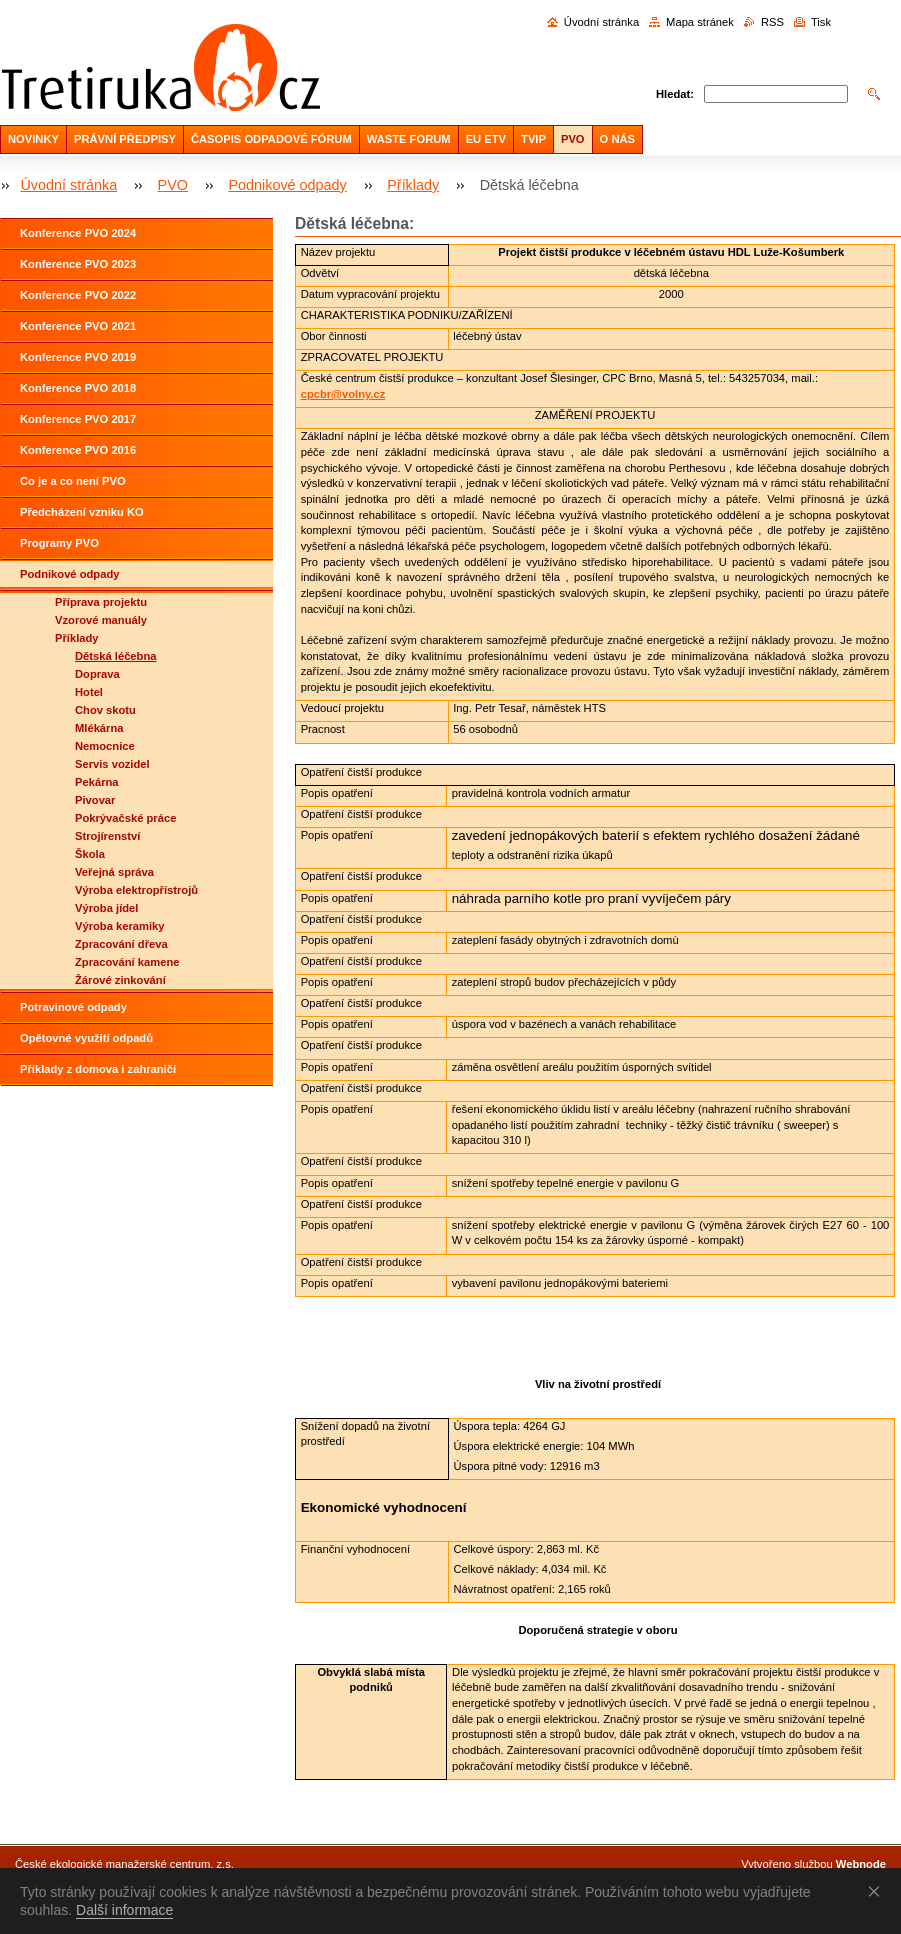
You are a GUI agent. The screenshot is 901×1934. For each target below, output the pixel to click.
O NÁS (617, 139)
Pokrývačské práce (125, 818)
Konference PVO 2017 (78, 419)
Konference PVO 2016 (78, 450)
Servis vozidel (112, 764)
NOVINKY (33, 139)
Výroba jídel (106, 908)
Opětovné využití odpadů (86, 1038)
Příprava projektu (101, 602)
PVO (573, 139)
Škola (90, 854)
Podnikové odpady (287, 185)
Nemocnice (105, 746)
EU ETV (486, 139)
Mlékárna (99, 728)
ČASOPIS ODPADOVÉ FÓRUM (271, 139)
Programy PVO (59, 543)
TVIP (533, 139)
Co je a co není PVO (73, 481)
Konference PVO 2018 (78, 388)
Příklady (413, 185)
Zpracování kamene (127, 962)
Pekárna (97, 782)
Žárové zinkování (120, 980)
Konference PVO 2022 (78, 295)
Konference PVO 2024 (78, 233)
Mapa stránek (700, 22)
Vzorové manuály (101, 620)
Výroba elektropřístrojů (136, 890)
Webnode (861, 1864)
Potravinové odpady (73, 1007)
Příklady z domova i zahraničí (98, 1069)
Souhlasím (878, 1891)
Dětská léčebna (115, 656)
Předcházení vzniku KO (82, 512)
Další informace (124, 1910)
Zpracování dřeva (121, 944)
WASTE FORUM (409, 139)
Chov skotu (105, 710)
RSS (772, 22)
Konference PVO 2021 (78, 326)
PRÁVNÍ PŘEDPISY (125, 139)
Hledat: (675, 94)
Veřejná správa (114, 872)
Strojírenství (107, 836)
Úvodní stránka (601, 22)
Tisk (821, 22)
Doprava (97, 674)
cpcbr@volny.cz (343, 394)
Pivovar (95, 800)
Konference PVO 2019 (78, 357)
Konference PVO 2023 (78, 264)
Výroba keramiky (120, 926)
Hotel (89, 692)
